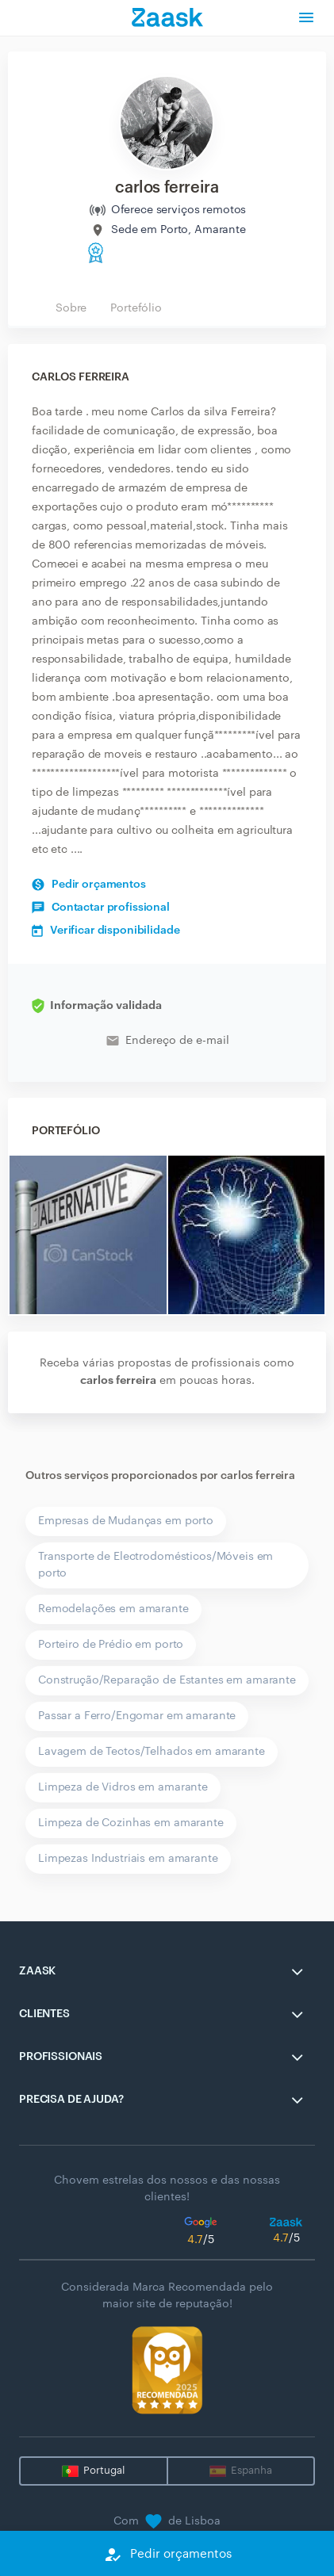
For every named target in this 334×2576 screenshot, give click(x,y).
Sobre (71, 308)
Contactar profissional (101, 907)
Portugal (104, 2470)
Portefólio (136, 308)
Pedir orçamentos (89, 884)
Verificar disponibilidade (106, 930)
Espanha (251, 2470)
